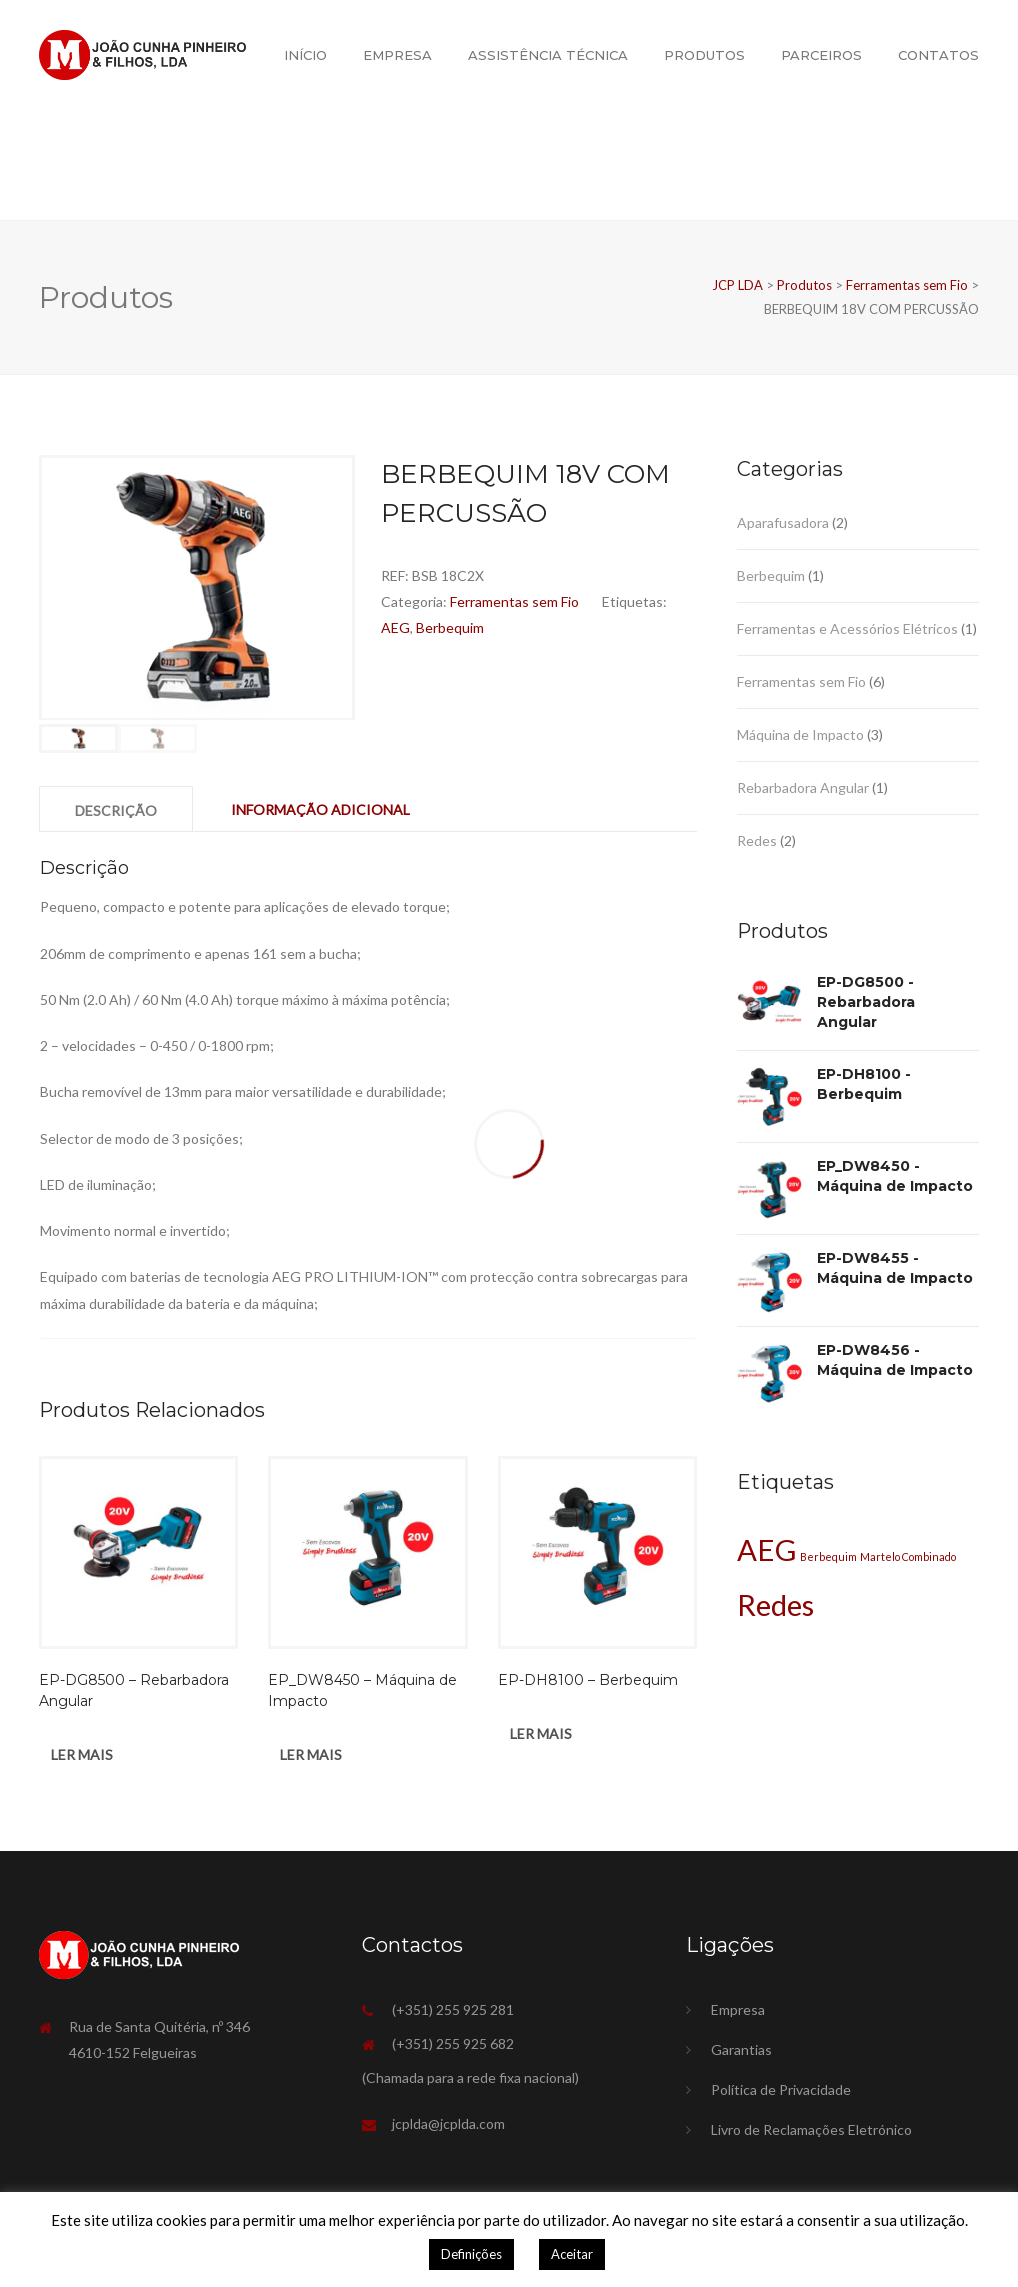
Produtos (704, 55)
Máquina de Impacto (800, 734)
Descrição (116, 810)
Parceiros (821, 55)
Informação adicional (320, 809)
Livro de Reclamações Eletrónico (811, 2129)
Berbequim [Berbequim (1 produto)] (828, 1556)
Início (305, 55)
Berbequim (450, 627)
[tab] (116, 809)
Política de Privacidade (781, 2089)
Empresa (397, 55)
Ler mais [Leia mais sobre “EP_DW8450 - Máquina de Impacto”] (311, 1754)
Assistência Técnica (548, 55)
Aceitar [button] (572, 2254)
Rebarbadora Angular (803, 787)
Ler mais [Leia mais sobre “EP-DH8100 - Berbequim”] (541, 1733)
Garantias (741, 2049)
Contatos (938, 55)
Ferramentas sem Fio (514, 601)
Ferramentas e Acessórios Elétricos (847, 628)
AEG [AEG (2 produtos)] (767, 1549)
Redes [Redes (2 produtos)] (775, 1604)
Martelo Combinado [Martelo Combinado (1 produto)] (908, 1556)
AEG (395, 627)
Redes (757, 840)
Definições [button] (471, 2254)
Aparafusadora (783, 522)
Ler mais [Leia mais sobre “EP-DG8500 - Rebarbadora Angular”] (82, 1754)
